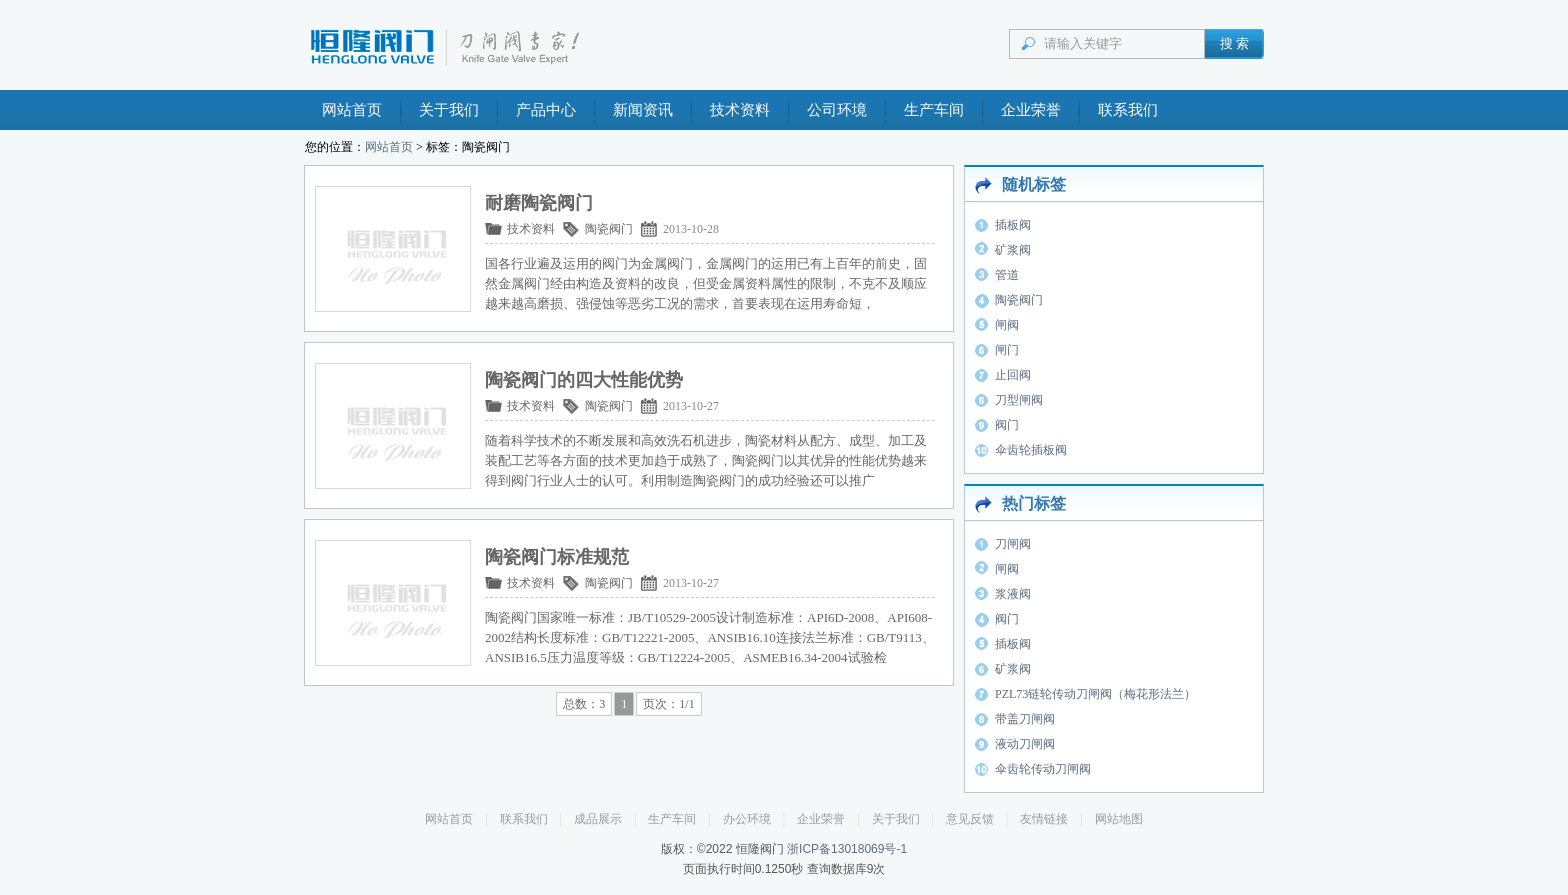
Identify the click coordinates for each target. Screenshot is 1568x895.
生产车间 (934, 110)
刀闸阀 (1013, 544)
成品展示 (598, 819)
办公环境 (747, 819)
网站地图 (1119, 819)
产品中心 (546, 110)
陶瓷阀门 (609, 229)
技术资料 (740, 110)
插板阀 (1013, 225)
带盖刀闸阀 (1025, 719)
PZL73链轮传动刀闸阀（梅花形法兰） (1095, 694)
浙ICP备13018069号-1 (847, 849)
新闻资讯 (643, 110)
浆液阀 (1013, 594)
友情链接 (1044, 819)
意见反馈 (970, 819)
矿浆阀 (1013, 250)
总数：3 (584, 704)
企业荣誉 (1031, 110)
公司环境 (837, 110)
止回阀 (1013, 375)
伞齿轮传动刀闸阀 (1043, 769)
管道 (1007, 275)
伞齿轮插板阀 (1031, 450)
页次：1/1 (668, 704)
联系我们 (1128, 110)
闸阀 (1007, 325)
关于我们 (449, 110)
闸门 (1007, 350)
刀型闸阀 (1019, 400)
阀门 (1007, 425)
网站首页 (352, 110)
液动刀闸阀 (1025, 744)
